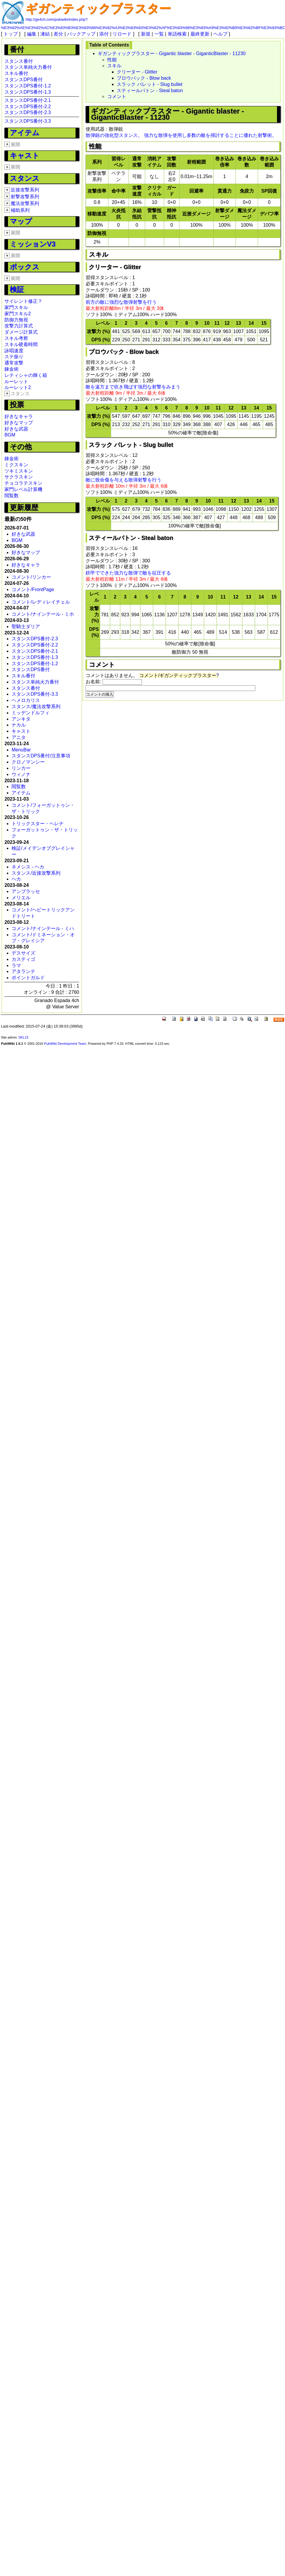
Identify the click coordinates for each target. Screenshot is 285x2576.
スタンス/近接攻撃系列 (36, 873)
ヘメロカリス (26, 700)
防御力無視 (16, 319)
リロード (122, 33)
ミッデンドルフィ (30, 712)
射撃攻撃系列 (25, 196)
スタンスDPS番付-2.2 (27, 106)
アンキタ (21, 718)
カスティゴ (23, 959)
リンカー (21, 768)
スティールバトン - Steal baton (150, 90)
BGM (9, 434)
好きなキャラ (18, 416)
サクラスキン (18, 476)
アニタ (19, 737)
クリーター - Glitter (137, 71)
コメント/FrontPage (33, 589)
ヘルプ (220, 33)
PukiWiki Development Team (65, 1043)
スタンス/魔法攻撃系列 (36, 706)
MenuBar (21, 749)
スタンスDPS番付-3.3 (27, 121)
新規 (145, 33)
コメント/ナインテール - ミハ (43, 928)
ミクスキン (16, 464)
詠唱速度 (13, 350)
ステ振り (13, 356)
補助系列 (20, 210)
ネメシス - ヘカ (28, 866)
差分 (58, 33)
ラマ (16, 965)
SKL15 (23, 1037)
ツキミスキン (18, 470)
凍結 (45, 33)
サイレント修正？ (23, 301)
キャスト (24, 155)
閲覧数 (11, 495)
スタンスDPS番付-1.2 (27, 85)
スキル (114, 65)
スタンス (24, 178)
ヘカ (16, 878)
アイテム (24, 133)
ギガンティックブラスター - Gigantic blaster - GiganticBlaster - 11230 (172, 53)
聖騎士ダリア (26, 626)
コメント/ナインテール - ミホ (43, 614)
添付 (104, 33)
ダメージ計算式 (21, 332)
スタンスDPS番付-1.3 (27, 92)
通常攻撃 (13, 362)
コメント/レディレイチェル (41, 601)
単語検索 (177, 33)
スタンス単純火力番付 (28, 67)
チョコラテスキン (23, 483)
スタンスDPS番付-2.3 (27, 112)
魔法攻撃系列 (25, 203)
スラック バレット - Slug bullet (149, 84)
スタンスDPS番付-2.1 (27, 100)
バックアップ (81, 33)
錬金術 (11, 369)
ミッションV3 (32, 244)
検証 (17, 289)
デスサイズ (23, 953)
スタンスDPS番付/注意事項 (41, 755)
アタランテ (23, 971)
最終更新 (199, 33)
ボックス (24, 267)
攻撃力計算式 (18, 325)
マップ (21, 221)
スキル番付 (16, 73)
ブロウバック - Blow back (144, 78)
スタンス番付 (18, 61)
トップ (11, 33)
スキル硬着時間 (21, 344)
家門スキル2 (17, 313)
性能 (112, 59)
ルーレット (16, 381)
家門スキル (16, 307)
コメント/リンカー (31, 577)
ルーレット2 (17, 387)
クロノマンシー (28, 761)
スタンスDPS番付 (23, 79)
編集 (31, 33)
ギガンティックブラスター (98, 8)
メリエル (21, 897)
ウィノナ (21, 774)
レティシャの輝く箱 (25, 375)
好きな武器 (16, 428)
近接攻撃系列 (25, 189)
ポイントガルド (28, 977)
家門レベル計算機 (23, 489)
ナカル (19, 724)
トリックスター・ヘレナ (38, 823)
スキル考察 (16, 338)
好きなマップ (18, 422)
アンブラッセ (26, 891)
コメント (116, 96)
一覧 (159, 33)
